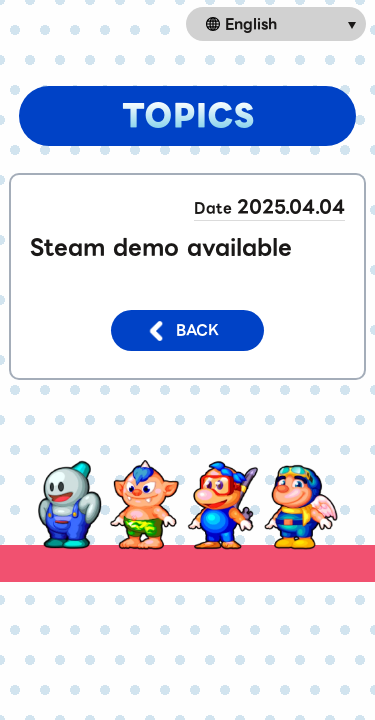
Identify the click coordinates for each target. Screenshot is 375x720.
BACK (183, 330)
